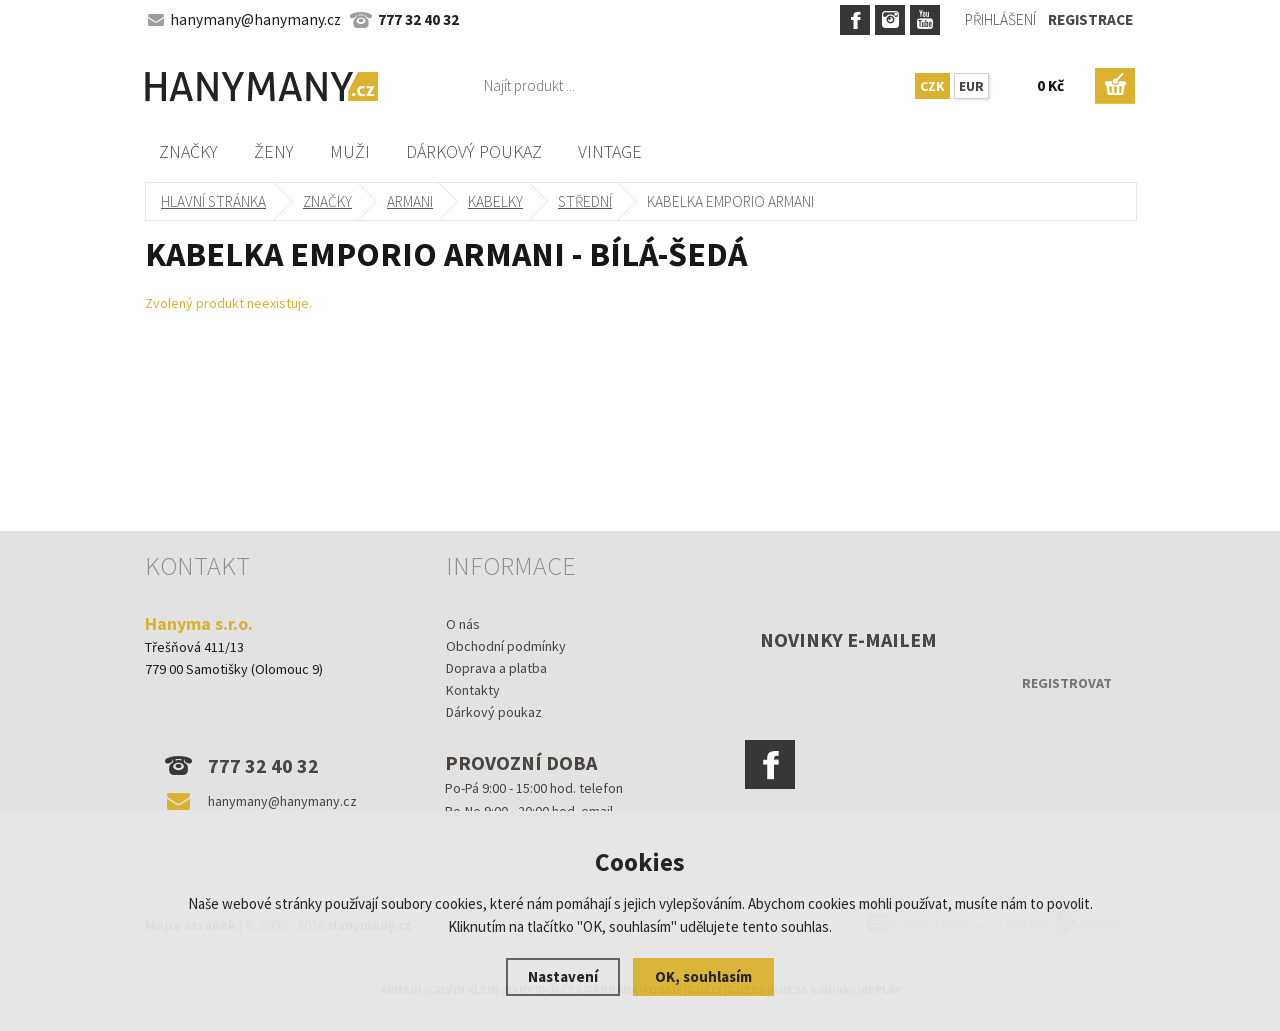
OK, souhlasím (703, 976)
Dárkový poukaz (474, 151)
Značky (188, 151)
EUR (971, 86)
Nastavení (563, 976)
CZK (932, 86)
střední (585, 201)
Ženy (274, 151)
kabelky (495, 201)
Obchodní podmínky (506, 646)
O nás (463, 624)
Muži (350, 151)
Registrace (1090, 19)
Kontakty (473, 690)
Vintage (610, 151)
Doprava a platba (496, 668)
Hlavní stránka (213, 201)
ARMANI (410, 201)
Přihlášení (1000, 19)
